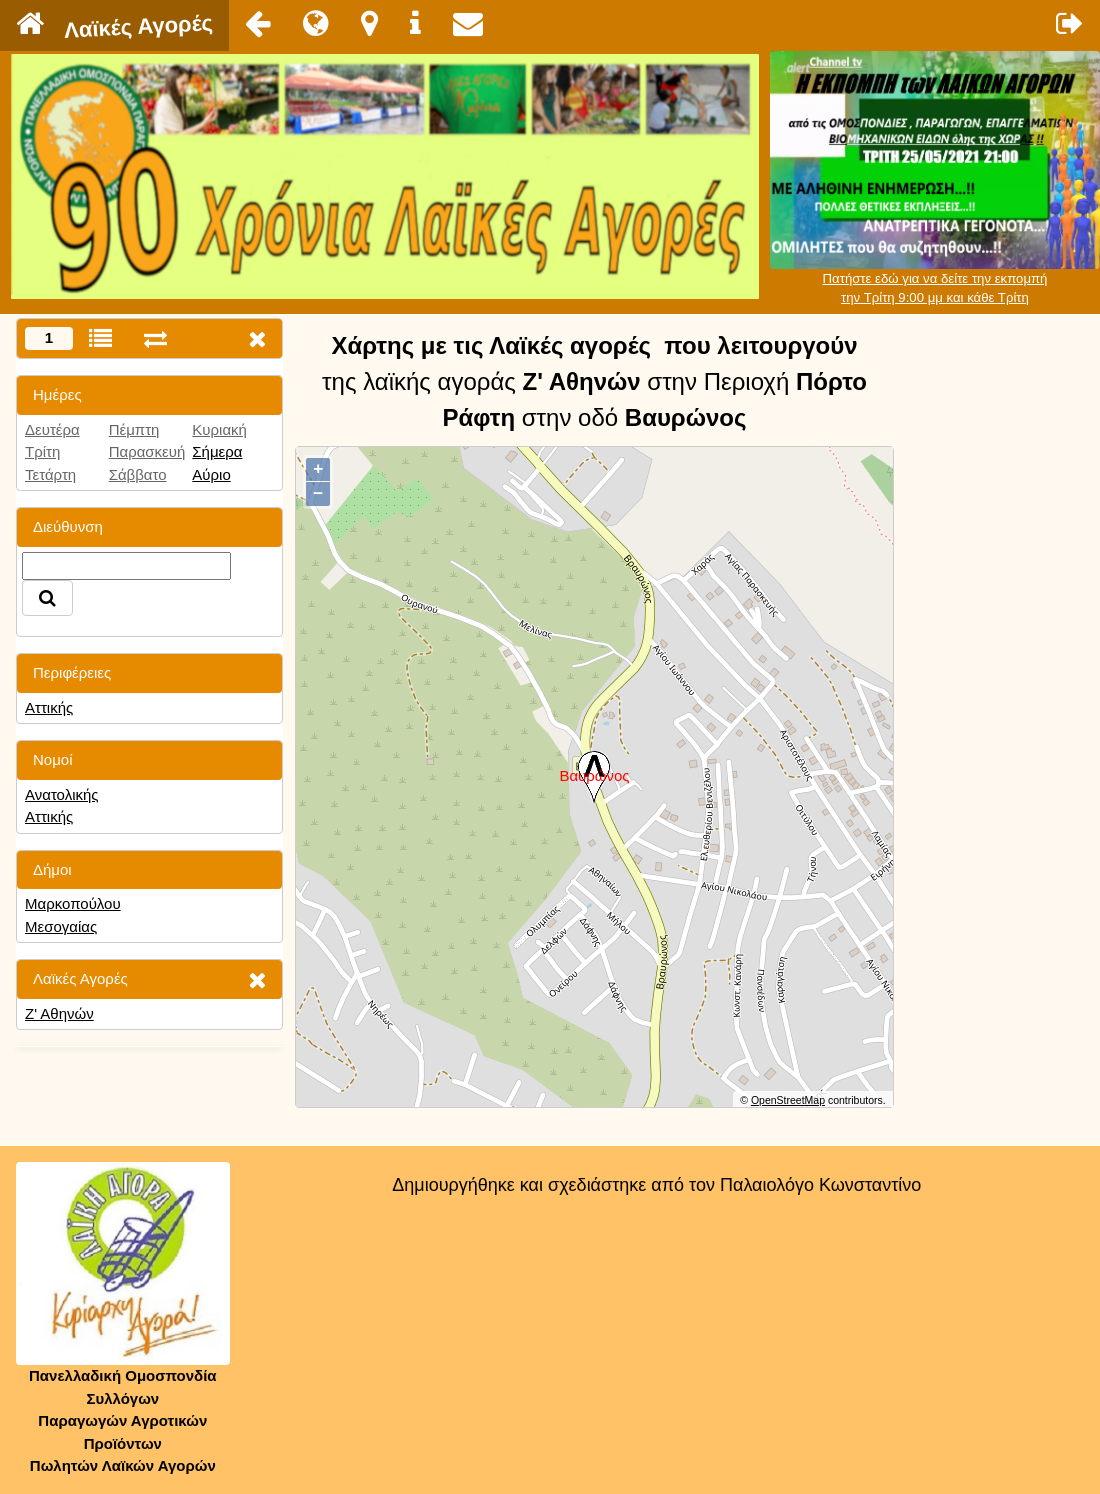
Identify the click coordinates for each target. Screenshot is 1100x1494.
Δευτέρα (52, 429)
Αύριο (211, 474)
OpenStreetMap (788, 1100)
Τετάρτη (50, 474)
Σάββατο (138, 474)
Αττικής (49, 707)
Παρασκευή (147, 451)
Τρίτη (42, 451)
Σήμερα (217, 451)
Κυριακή (219, 429)
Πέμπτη (134, 429)
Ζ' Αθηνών (59, 1013)
